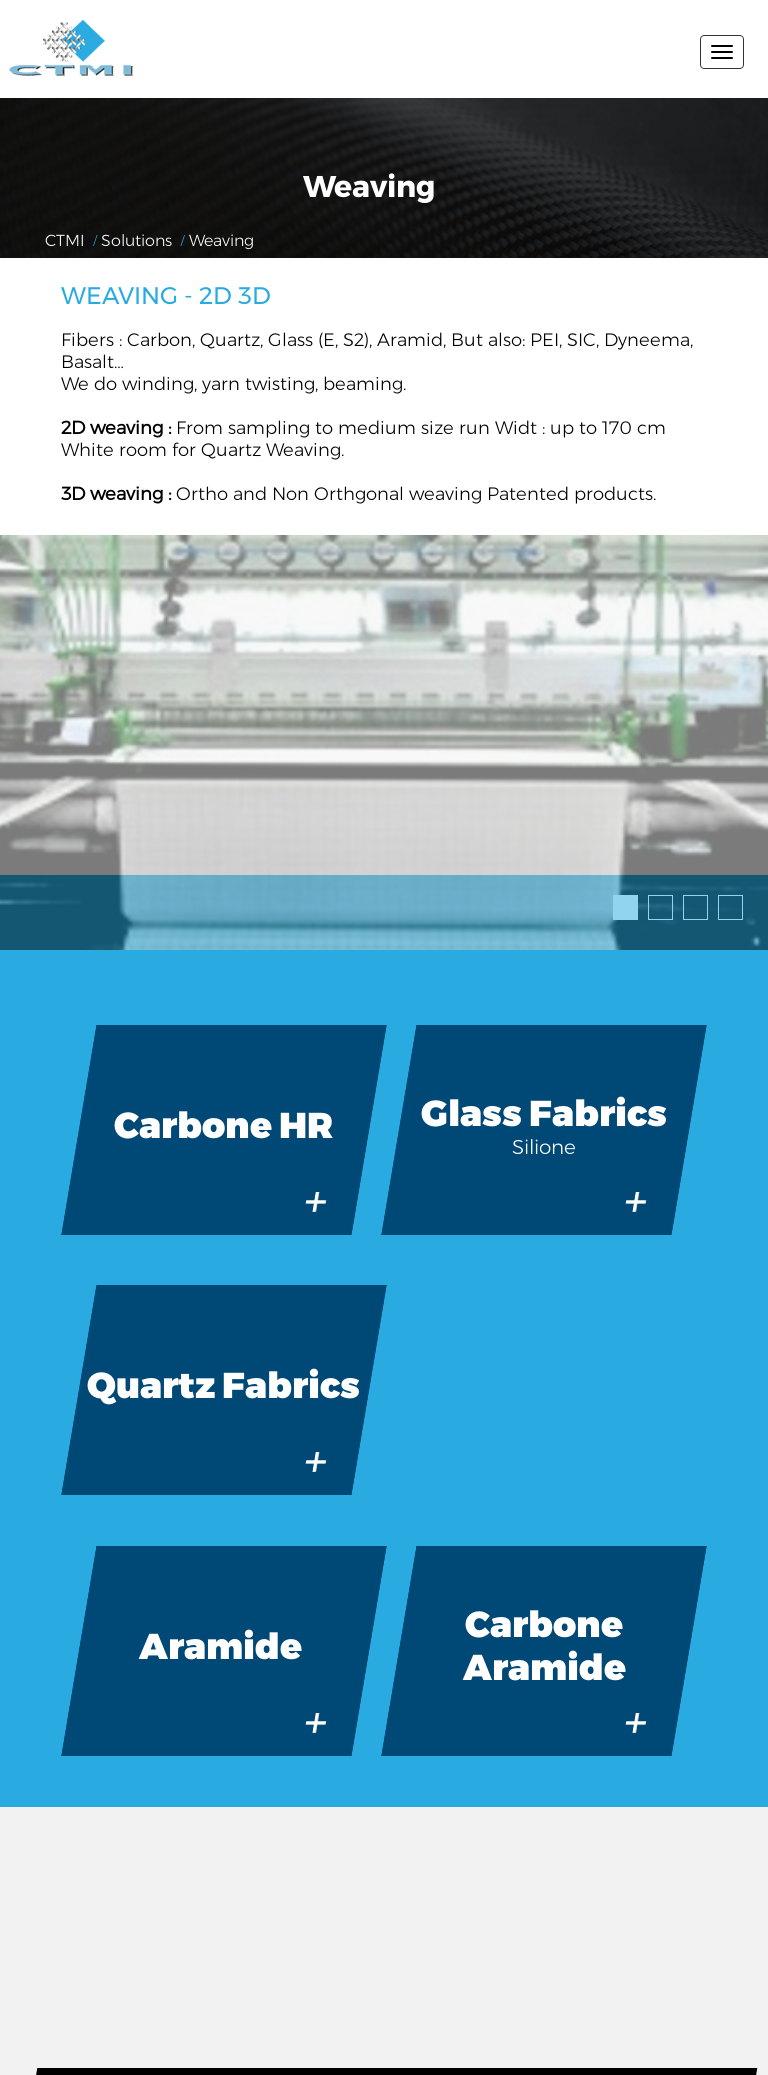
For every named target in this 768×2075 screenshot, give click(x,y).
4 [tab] (724, 901)
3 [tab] (689, 901)
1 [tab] (619, 901)
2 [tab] (654, 901)
